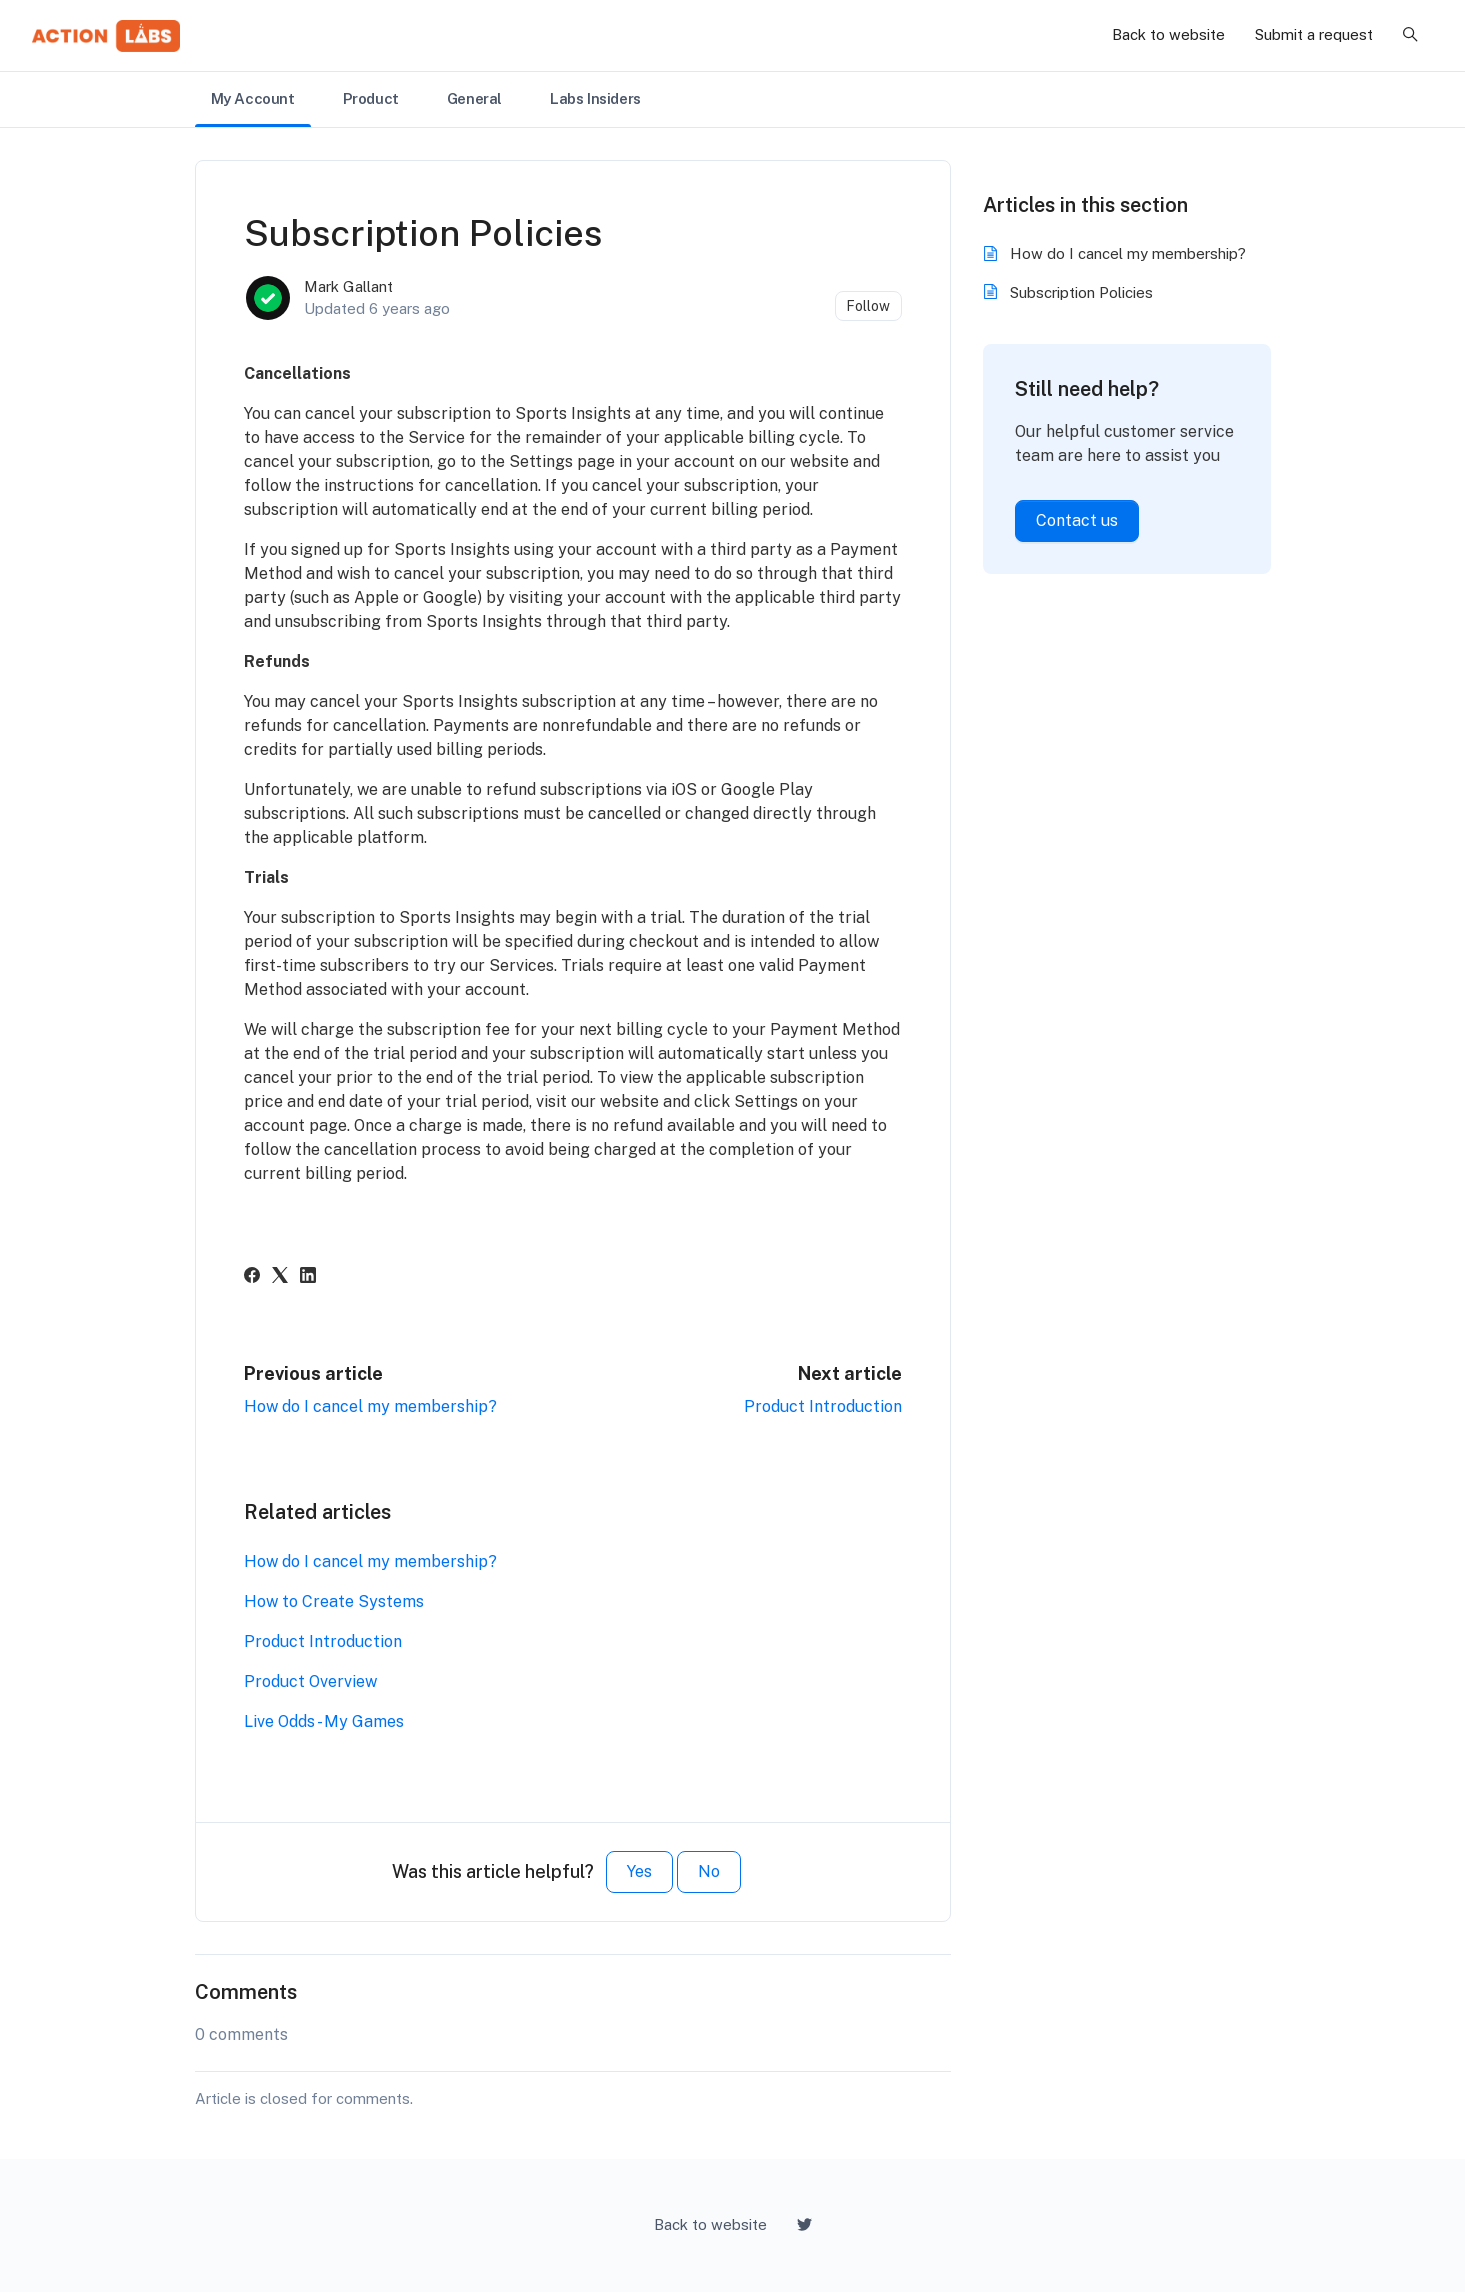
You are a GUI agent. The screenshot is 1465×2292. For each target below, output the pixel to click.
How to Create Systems (334, 1601)
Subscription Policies (1081, 292)
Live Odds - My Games (324, 1721)
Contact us (1077, 520)
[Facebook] (252, 1277)
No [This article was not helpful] (709, 1871)
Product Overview (310, 1681)
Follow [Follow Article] (868, 306)
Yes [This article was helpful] (639, 1871)
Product (371, 98)
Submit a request (1314, 34)
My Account (253, 98)
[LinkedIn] (308, 1277)
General (474, 98)
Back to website (1168, 34)
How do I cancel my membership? (370, 1406)
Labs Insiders (595, 98)
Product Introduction (823, 1406)
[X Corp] (280, 1277)
